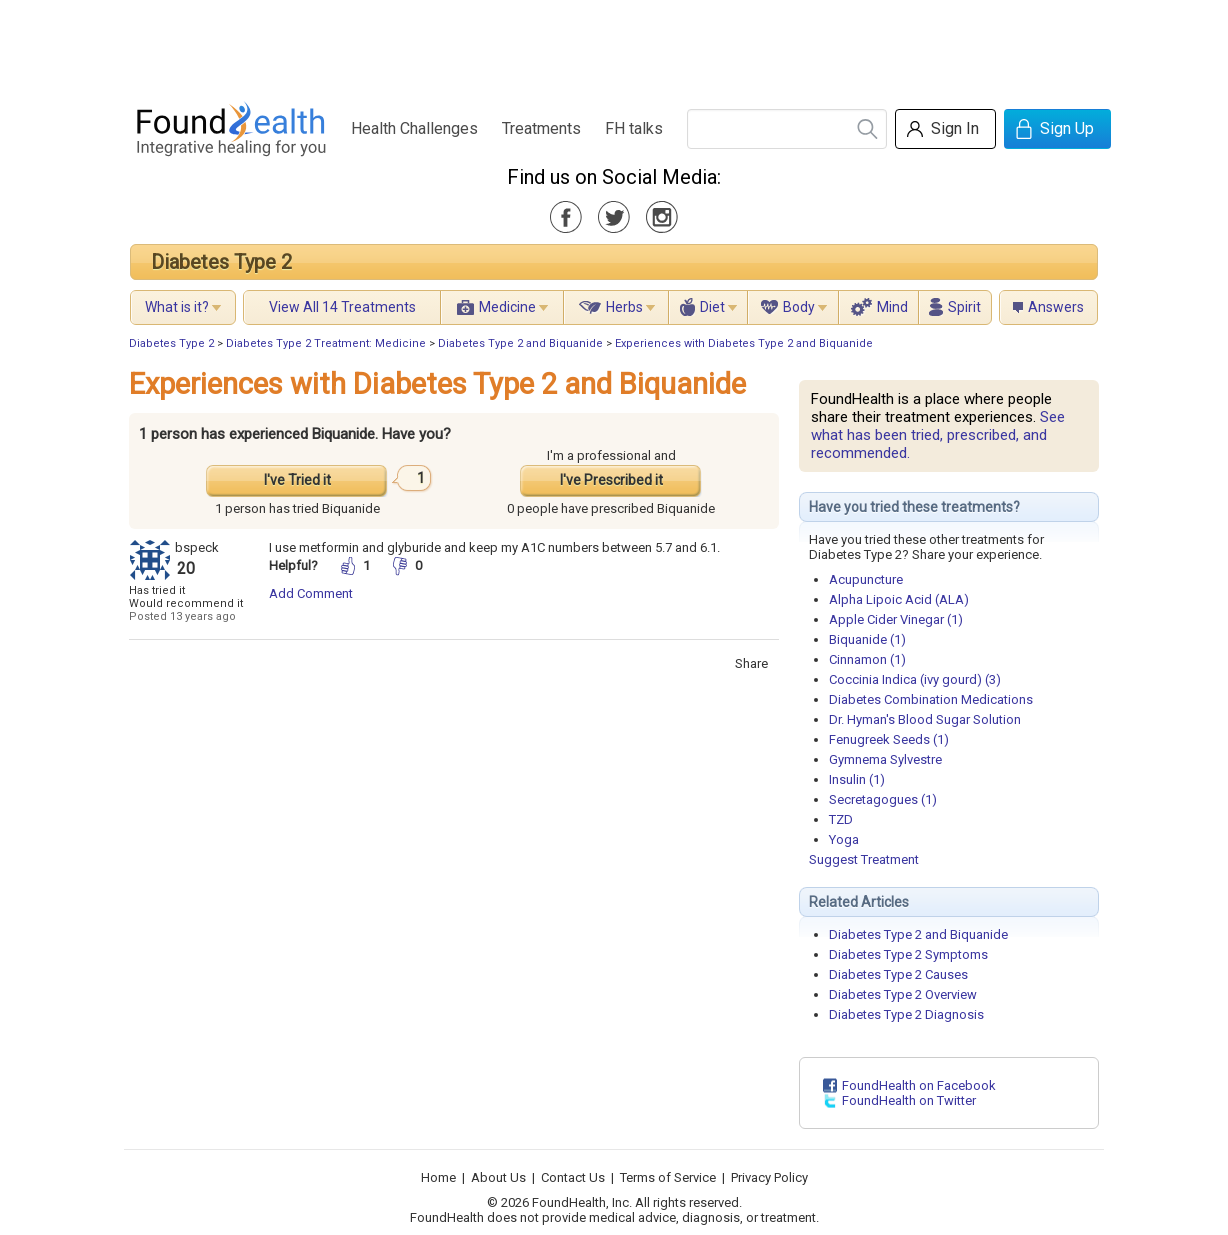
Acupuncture (866, 579)
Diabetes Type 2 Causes (898, 974)
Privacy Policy (769, 1177)
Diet (712, 307)
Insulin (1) (857, 779)
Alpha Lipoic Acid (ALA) (899, 599)
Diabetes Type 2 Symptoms (908, 954)
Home (438, 1177)
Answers (1056, 307)
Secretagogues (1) (883, 799)
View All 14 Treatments (342, 307)
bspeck (197, 547)
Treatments (541, 128)
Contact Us (573, 1177)
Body (799, 307)
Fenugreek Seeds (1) (889, 739)
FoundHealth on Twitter (909, 1100)
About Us (498, 1177)
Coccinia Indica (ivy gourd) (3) (915, 679)
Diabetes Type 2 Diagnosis (906, 1014)
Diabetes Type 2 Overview (903, 994)
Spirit (964, 307)
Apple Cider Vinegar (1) (896, 619)
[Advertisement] (613, 45)
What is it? (177, 307)
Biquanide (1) (867, 639)
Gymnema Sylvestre (885, 759)
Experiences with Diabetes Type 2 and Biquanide (744, 343)
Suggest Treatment (864, 859)
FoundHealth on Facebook (919, 1085)
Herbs (624, 307)
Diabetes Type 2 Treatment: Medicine (326, 343)
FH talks (634, 128)
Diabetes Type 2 (221, 262)
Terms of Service (668, 1177)
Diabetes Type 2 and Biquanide (520, 343)
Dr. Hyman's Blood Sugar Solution (925, 719)
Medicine (507, 307)
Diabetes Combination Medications (931, 699)
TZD (841, 819)
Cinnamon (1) (867, 659)
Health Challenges (414, 128)
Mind (892, 307)
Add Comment (311, 593)
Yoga (844, 839)
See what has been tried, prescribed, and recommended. (938, 435)
